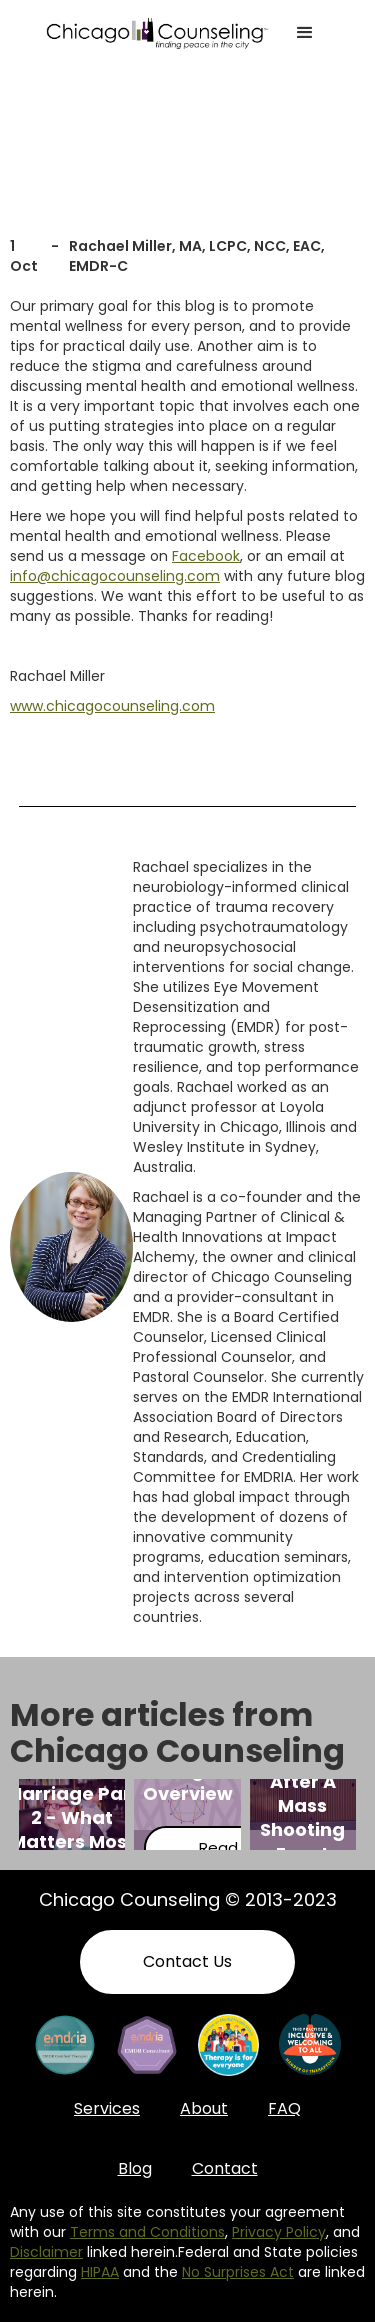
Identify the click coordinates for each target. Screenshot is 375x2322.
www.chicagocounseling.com (112, 706)
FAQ (284, 2108)
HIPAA (100, 2272)
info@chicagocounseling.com (115, 576)
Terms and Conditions (147, 2232)
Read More (239, 1847)
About (204, 2108)
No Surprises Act (238, 2272)
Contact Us (187, 1961)
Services (107, 2108)
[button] (305, 33)
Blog (135, 2168)
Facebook (206, 556)
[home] (157, 33)
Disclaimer (46, 2252)
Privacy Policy (279, 2232)
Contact (225, 2168)
